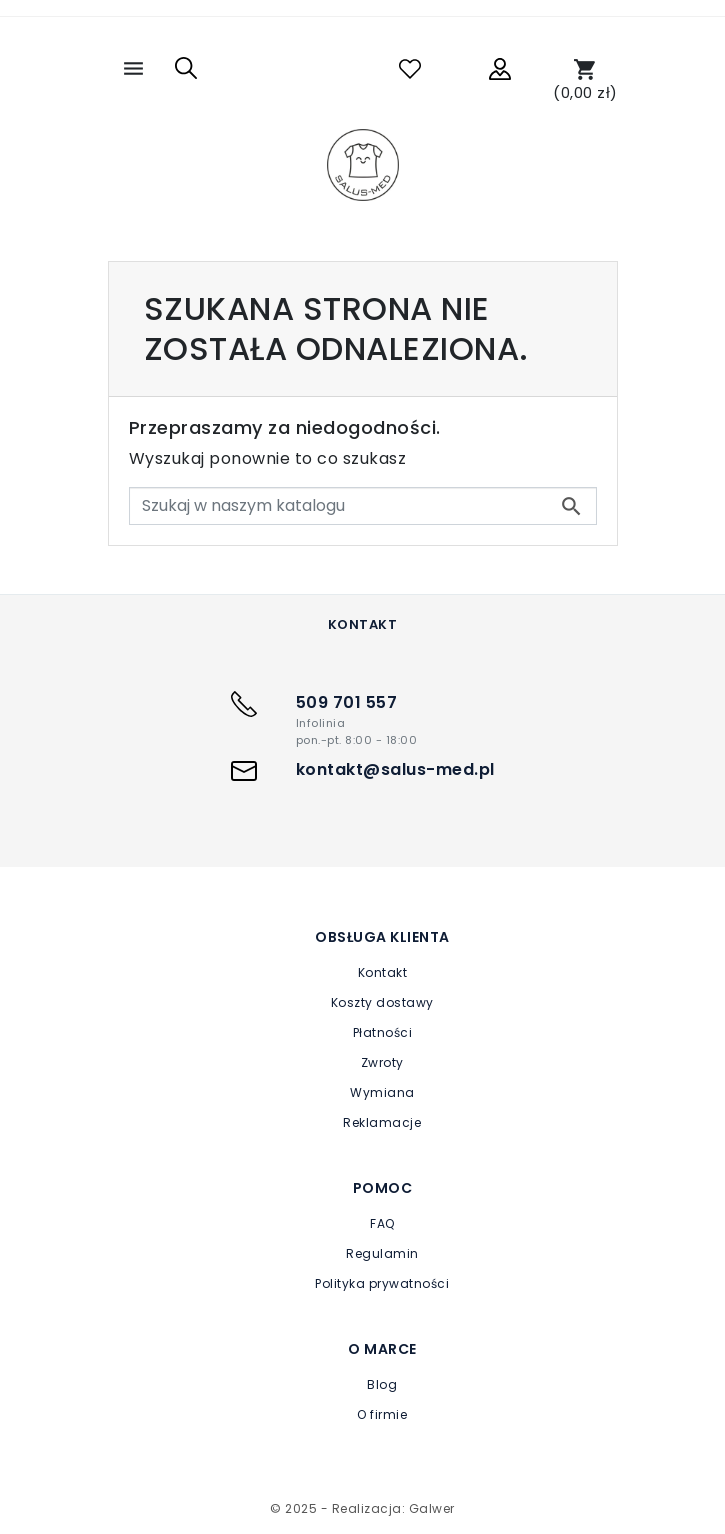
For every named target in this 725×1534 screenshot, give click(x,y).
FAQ (382, 1223)
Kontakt (383, 972)
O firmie (382, 1414)
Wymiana (382, 1092)
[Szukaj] (363, 506)
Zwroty (382, 1062)
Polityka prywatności (382, 1283)
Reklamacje (382, 1122)
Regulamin (382, 1253)
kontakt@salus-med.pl (395, 769)
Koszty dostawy (382, 1002)
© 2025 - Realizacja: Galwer (362, 1508)
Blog (382, 1384)
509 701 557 (347, 702)
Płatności (383, 1032)
